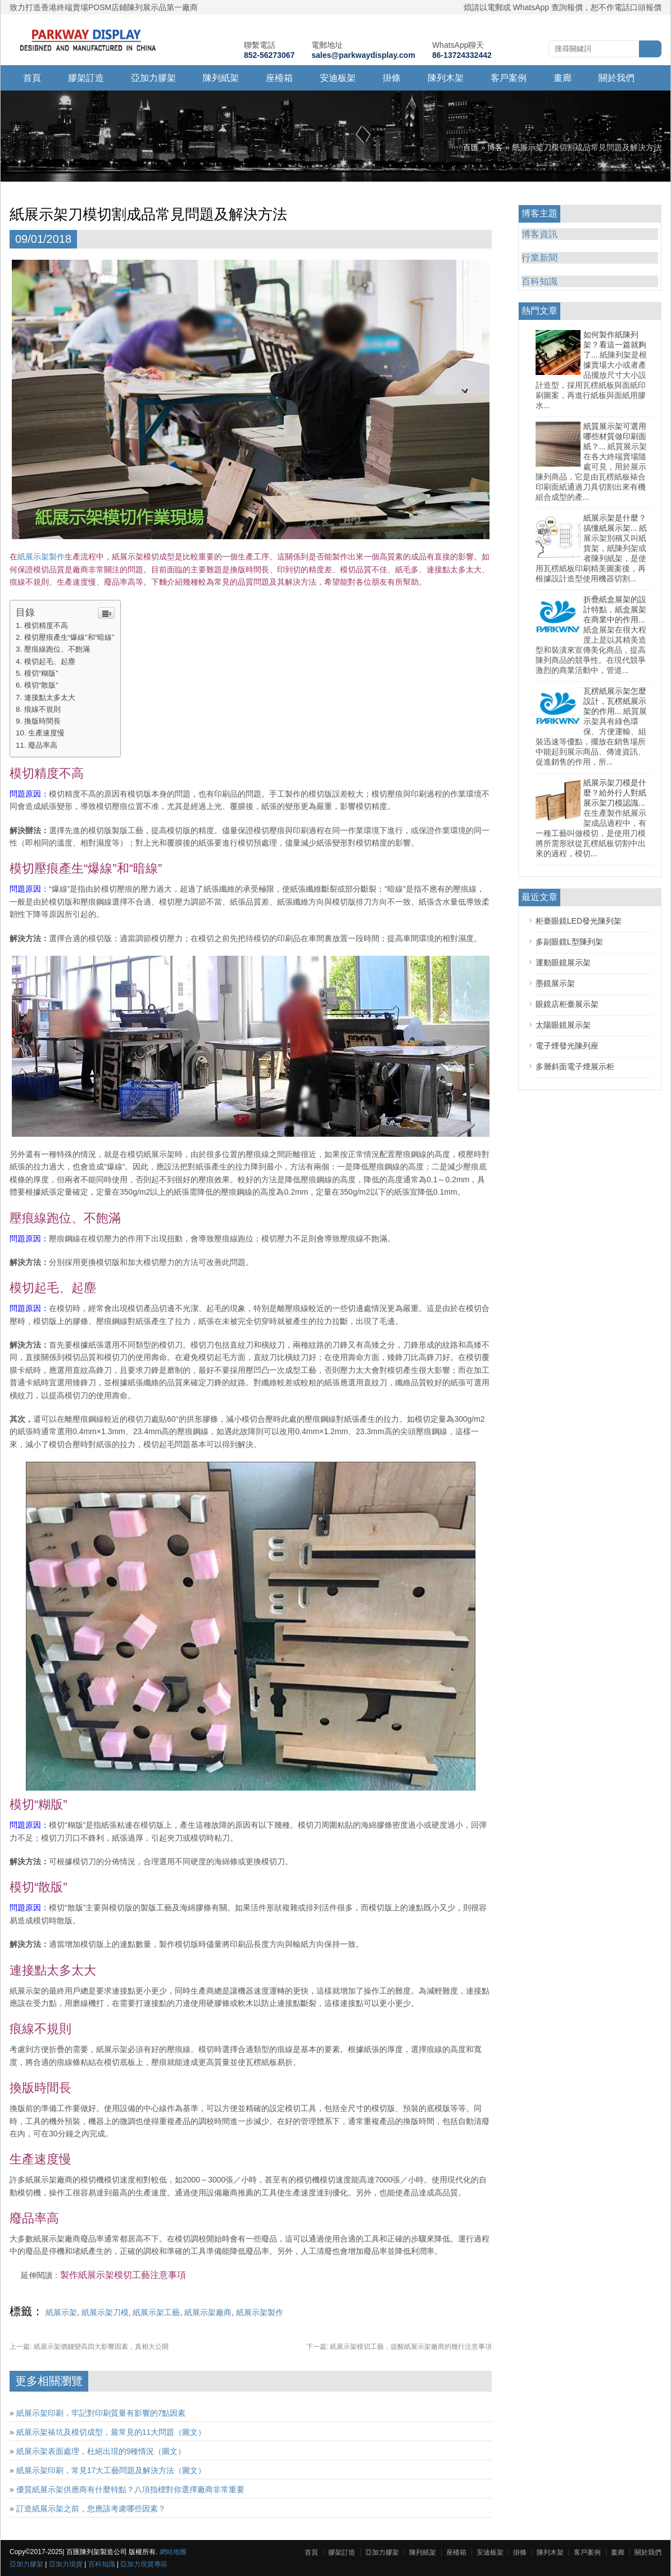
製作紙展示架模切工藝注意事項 (123, 2275)
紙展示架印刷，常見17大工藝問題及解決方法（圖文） (111, 2470)
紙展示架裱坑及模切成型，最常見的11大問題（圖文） (111, 2432)
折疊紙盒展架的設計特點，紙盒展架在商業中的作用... (614, 609)
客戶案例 (509, 78)
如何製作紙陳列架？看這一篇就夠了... (614, 344)
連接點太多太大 (49, 697)
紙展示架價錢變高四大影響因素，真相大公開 (89, 2347)
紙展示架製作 (41, 556)
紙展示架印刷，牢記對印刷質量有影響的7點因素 (101, 2412)
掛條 (392, 78)
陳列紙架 (221, 78)
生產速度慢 (46, 733)
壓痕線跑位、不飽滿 (57, 649)
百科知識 (539, 281)
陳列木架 (446, 78)
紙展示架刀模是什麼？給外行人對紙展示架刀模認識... (614, 792)
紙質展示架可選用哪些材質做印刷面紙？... (614, 436)
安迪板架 (338, 78)
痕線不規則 (42, 709)
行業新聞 (539, 258)
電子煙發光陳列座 (567, 1045)
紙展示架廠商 (208, 2312)
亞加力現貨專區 (143, 2564)
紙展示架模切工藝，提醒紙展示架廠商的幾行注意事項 (399, 2347)
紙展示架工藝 (156, 2312)
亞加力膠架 (153, 78)
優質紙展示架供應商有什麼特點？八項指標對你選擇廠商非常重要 (130, 2489)
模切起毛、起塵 (49, 661)
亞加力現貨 (66, 2564)
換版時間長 (42, 721)
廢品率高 (42, 745)
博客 (495, 147)
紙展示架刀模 (105, 2312)
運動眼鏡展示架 (563, 962)
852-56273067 (269, 55)
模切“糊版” (41, 673)
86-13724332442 (462, 55)
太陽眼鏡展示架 (563, 1024)
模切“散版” (41, 685)
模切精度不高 (46, 625)
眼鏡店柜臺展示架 (567, 1004)
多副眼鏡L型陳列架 (569, 941)
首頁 (32, 78)
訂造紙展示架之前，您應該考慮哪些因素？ (91, 2508)
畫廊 (563, 78)
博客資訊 (539, 234)
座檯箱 (279, 78)
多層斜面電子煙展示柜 (575, 1066)
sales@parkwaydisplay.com (363, 55)
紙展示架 (61, 2312)
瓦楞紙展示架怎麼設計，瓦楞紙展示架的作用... (614, 701)
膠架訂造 (86, 78)
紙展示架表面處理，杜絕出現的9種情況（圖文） (101, 2451)
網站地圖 (173, 2552)
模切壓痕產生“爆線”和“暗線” (69, 637)
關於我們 (616, 78)
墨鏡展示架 (555, 983)
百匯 (471, 147)
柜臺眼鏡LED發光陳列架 (579, 920)
